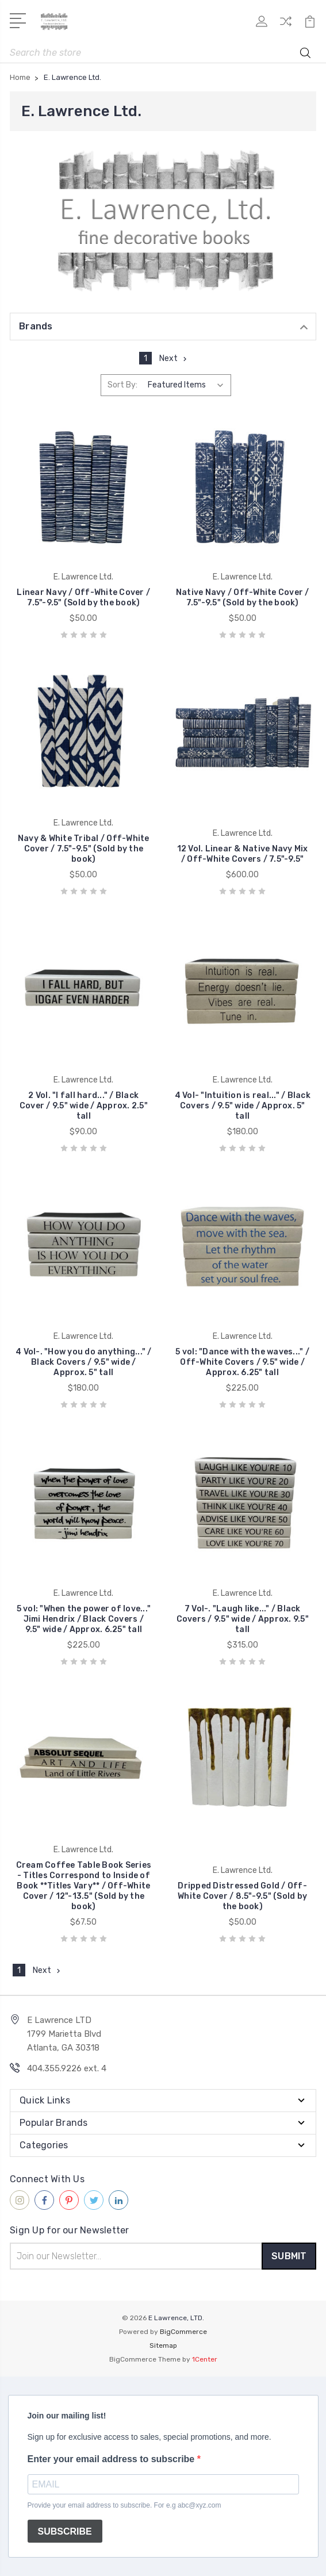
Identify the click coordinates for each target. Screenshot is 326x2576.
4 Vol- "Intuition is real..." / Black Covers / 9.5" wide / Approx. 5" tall (242, 1106)
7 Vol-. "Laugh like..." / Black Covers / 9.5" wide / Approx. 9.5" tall (243, 1619)
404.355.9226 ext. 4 (66, 2068)
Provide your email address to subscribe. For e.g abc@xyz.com (124, 2505)
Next (174, 358)
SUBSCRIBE (65, 2531)
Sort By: (122, 385)
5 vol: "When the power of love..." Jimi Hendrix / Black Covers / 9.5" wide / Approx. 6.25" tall (84, 1619)
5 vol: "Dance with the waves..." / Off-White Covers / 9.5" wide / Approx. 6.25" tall (242, 1362)
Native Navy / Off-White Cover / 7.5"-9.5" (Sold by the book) (242, 598)
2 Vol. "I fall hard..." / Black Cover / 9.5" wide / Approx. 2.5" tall (84, 1106)
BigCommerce (183, 2332)
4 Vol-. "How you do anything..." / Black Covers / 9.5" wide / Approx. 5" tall (84, 1362)
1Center (204, 2359)
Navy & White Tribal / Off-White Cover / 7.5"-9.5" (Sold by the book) (83, 849)
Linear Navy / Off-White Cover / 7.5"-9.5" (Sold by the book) (83, 598)
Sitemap (163, 2345)
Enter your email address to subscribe (112, 2459)
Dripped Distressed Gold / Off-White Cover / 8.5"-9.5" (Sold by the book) (242, 1896)
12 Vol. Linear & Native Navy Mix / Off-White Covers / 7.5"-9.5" (242, 854)
